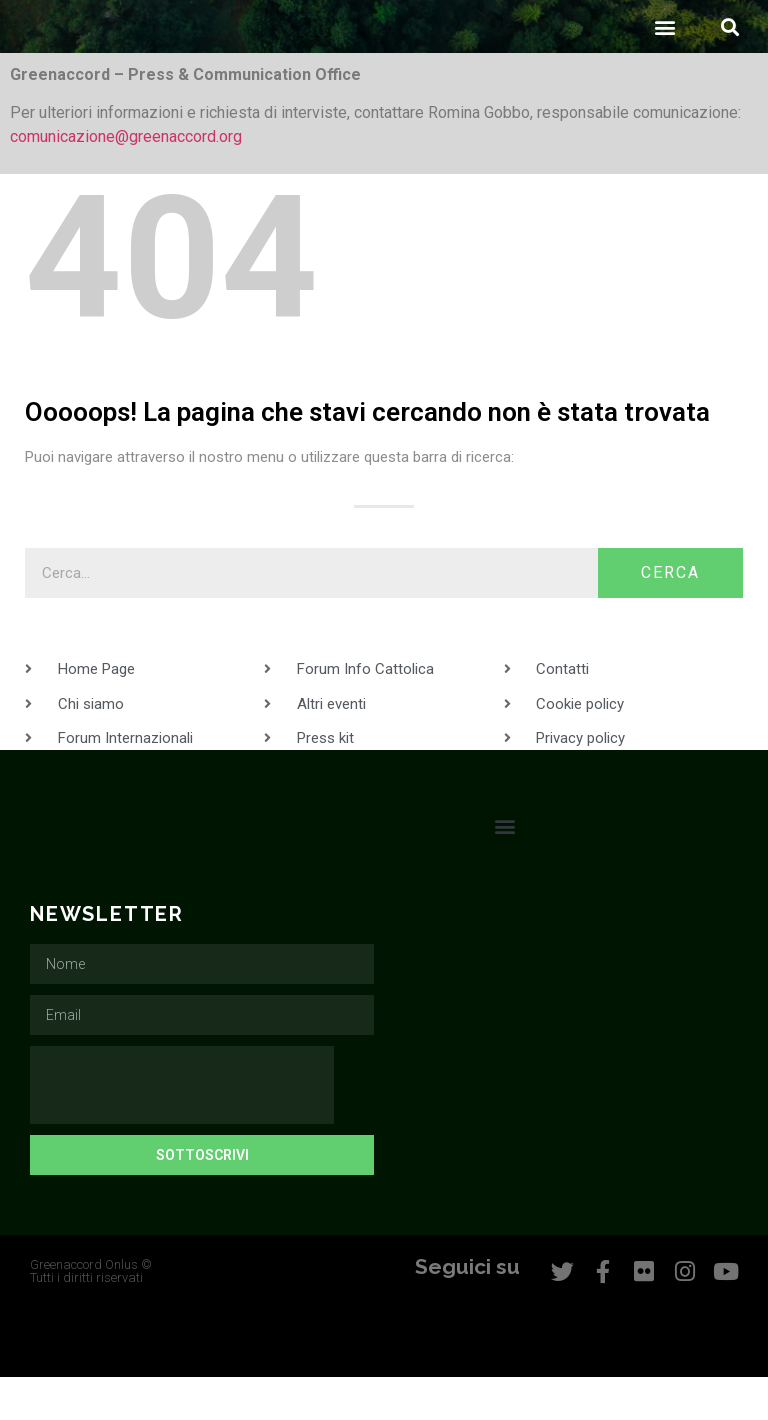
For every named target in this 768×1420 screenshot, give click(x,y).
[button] (664, 69)
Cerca (670, 615)
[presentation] (182, 1128)
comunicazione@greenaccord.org (126, 179)
